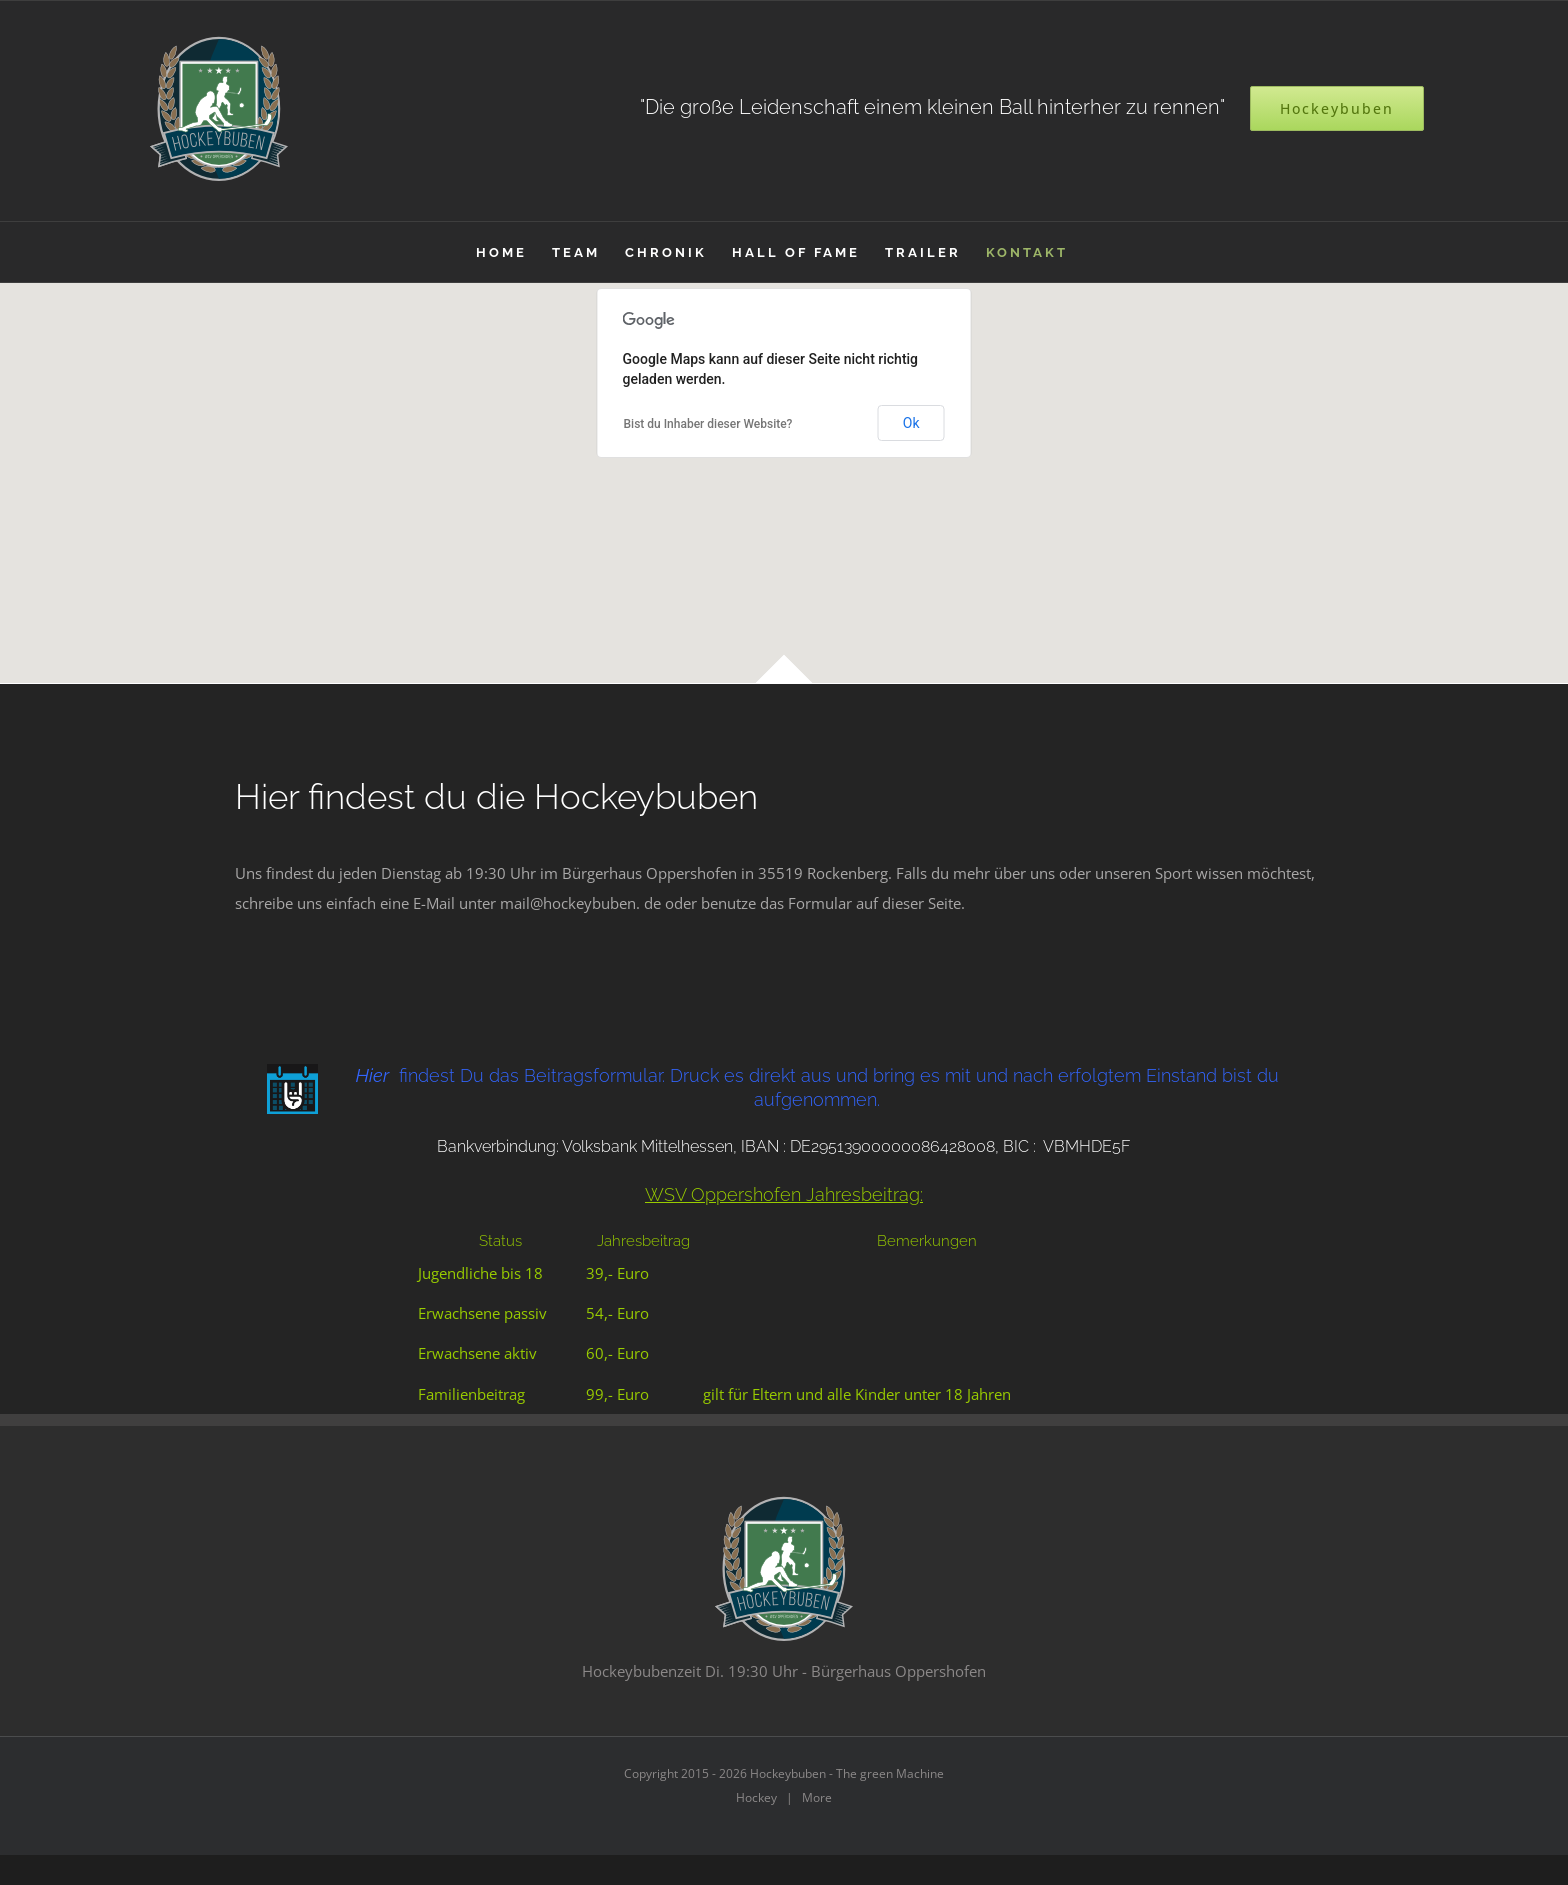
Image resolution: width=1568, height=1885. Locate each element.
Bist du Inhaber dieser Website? (708, 424)
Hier (372, 1075)
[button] (784, 471)
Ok (911, 423)
